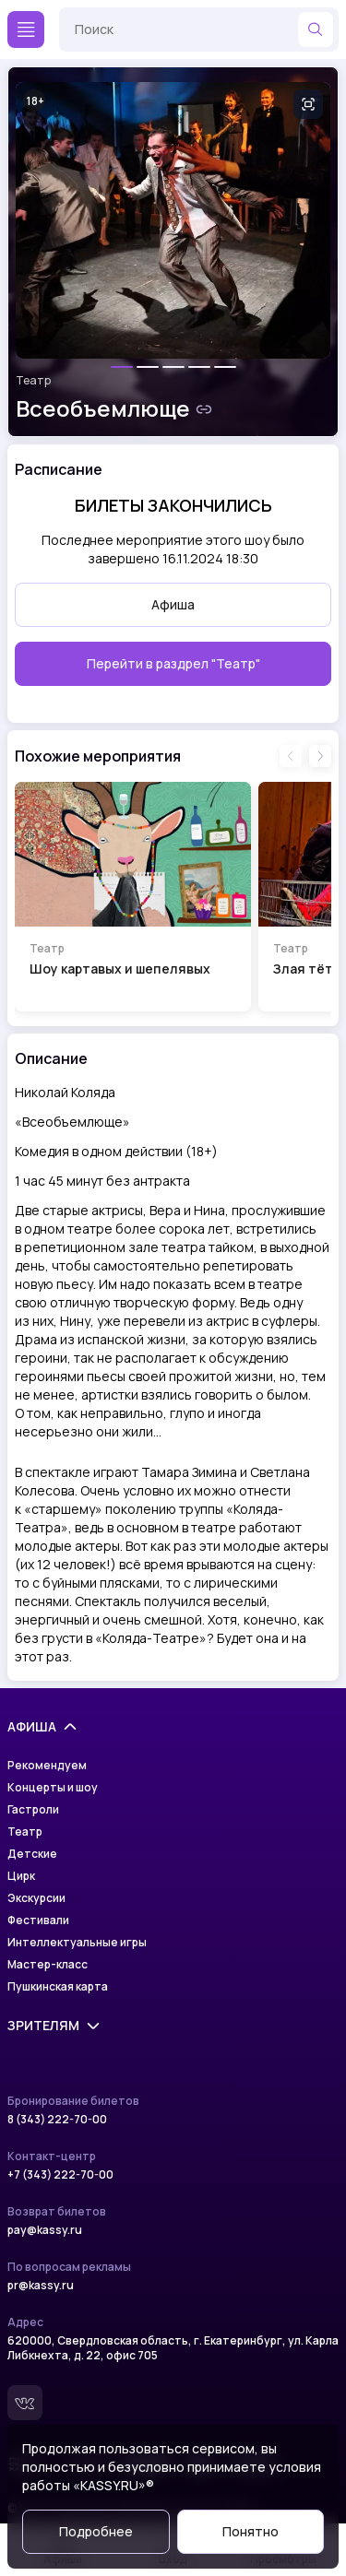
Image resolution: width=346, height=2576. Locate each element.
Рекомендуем (47, 1765)
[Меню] (25, 29)
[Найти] (315, 29)
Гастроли (33, 1809)
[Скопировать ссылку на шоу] (204, 409)
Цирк (21, 1876)
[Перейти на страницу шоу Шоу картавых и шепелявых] (133, 896)
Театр (33, 380)
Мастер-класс (47, 1964)
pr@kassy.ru (40, 2285)
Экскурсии (36, 1898)
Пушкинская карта (57, 1986)
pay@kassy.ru (44, 2230)
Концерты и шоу (52, 1787)
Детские (32, 1854)
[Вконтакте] (24, 2402)
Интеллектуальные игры (77, 1942)
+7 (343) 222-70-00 (60, 2175)
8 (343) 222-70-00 (57, 2119)
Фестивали (38, 1920)
